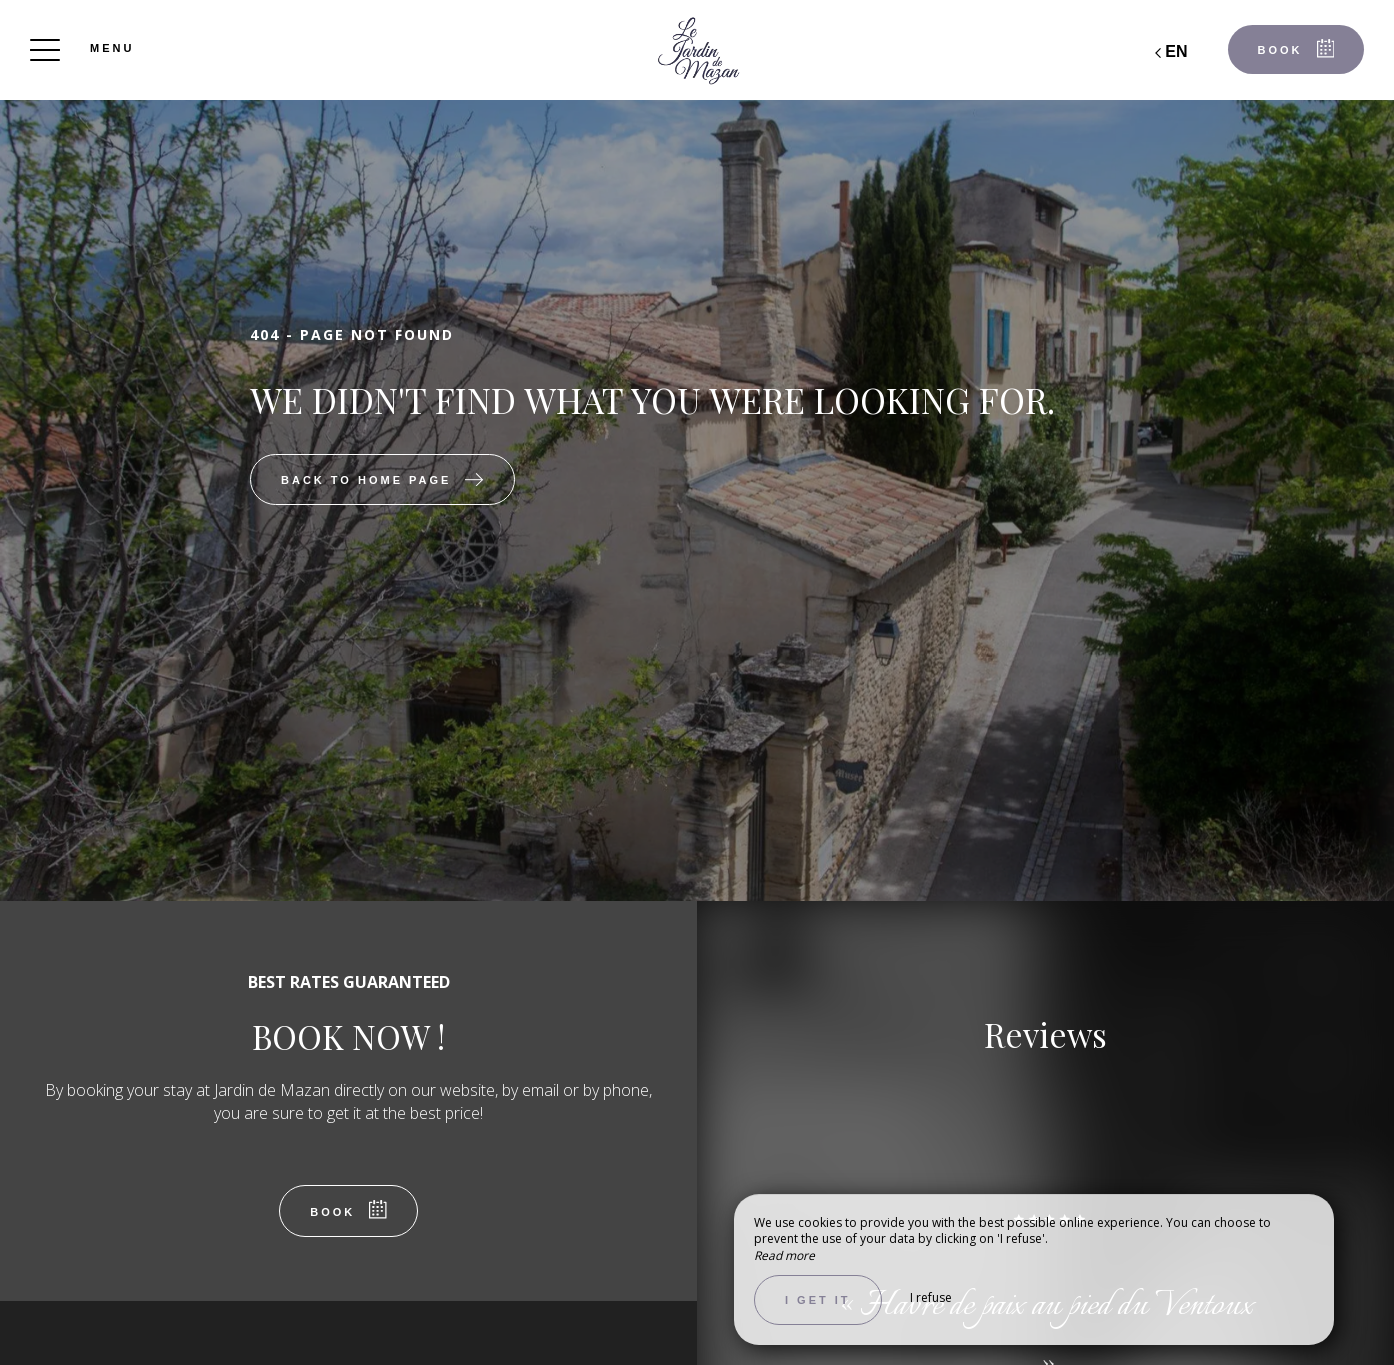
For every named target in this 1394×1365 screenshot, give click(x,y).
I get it (818, 1300)
